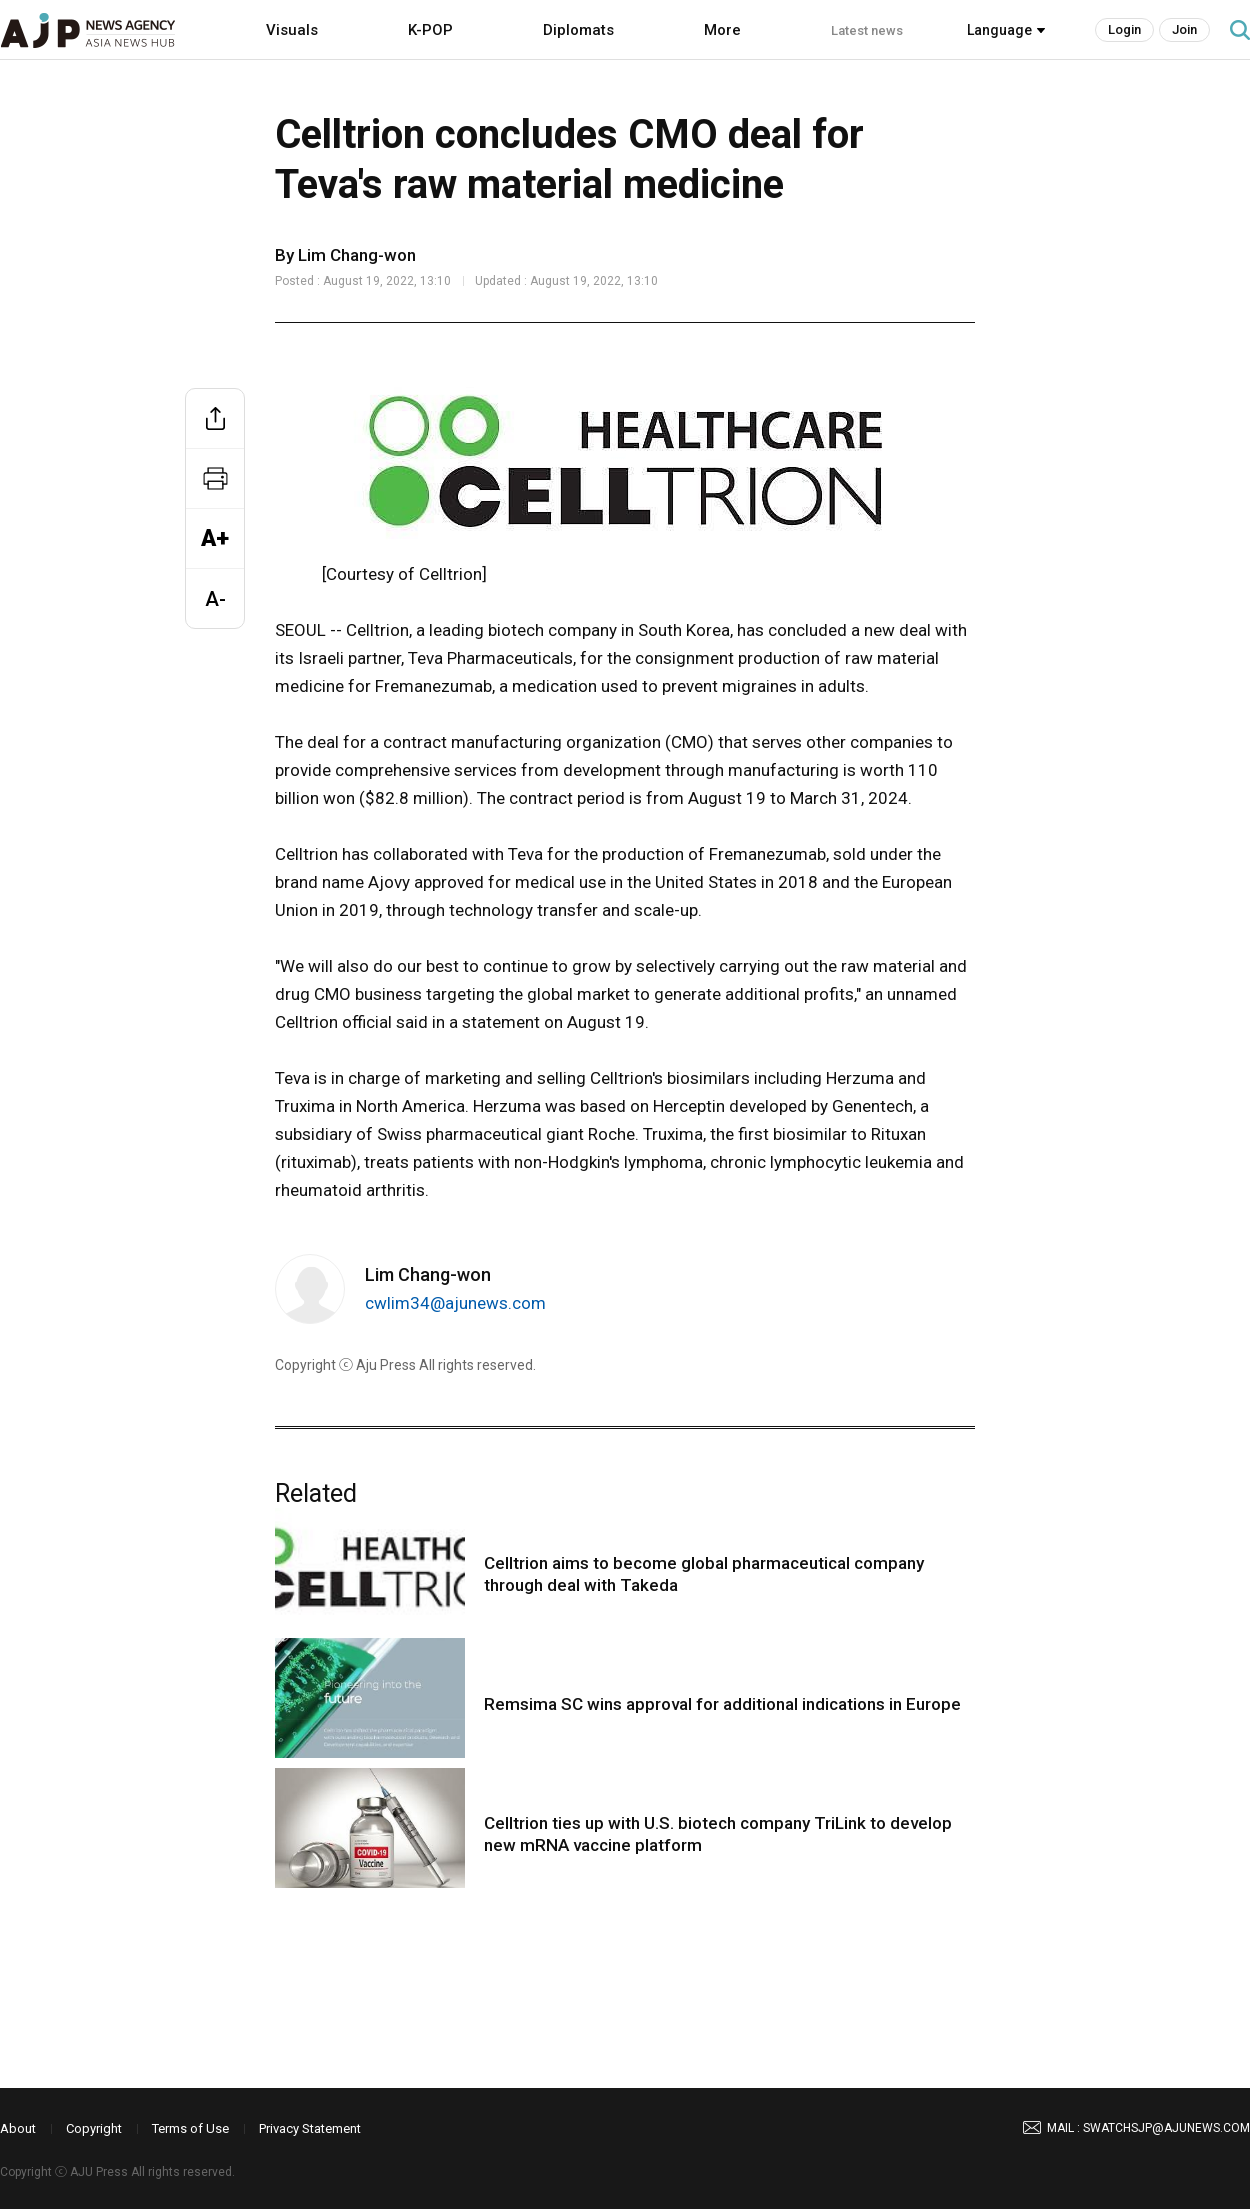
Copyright (94, 2128)
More (722, 30)
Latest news (867, 30)
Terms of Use (190, 2128)
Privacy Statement (310, 2128)
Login (1124, 29)
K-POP (430, 30)
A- (215, 599)
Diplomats (578, 30)
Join (1184, 29)
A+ (215, 538)
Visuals (292, 30)
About (18, 2128)
